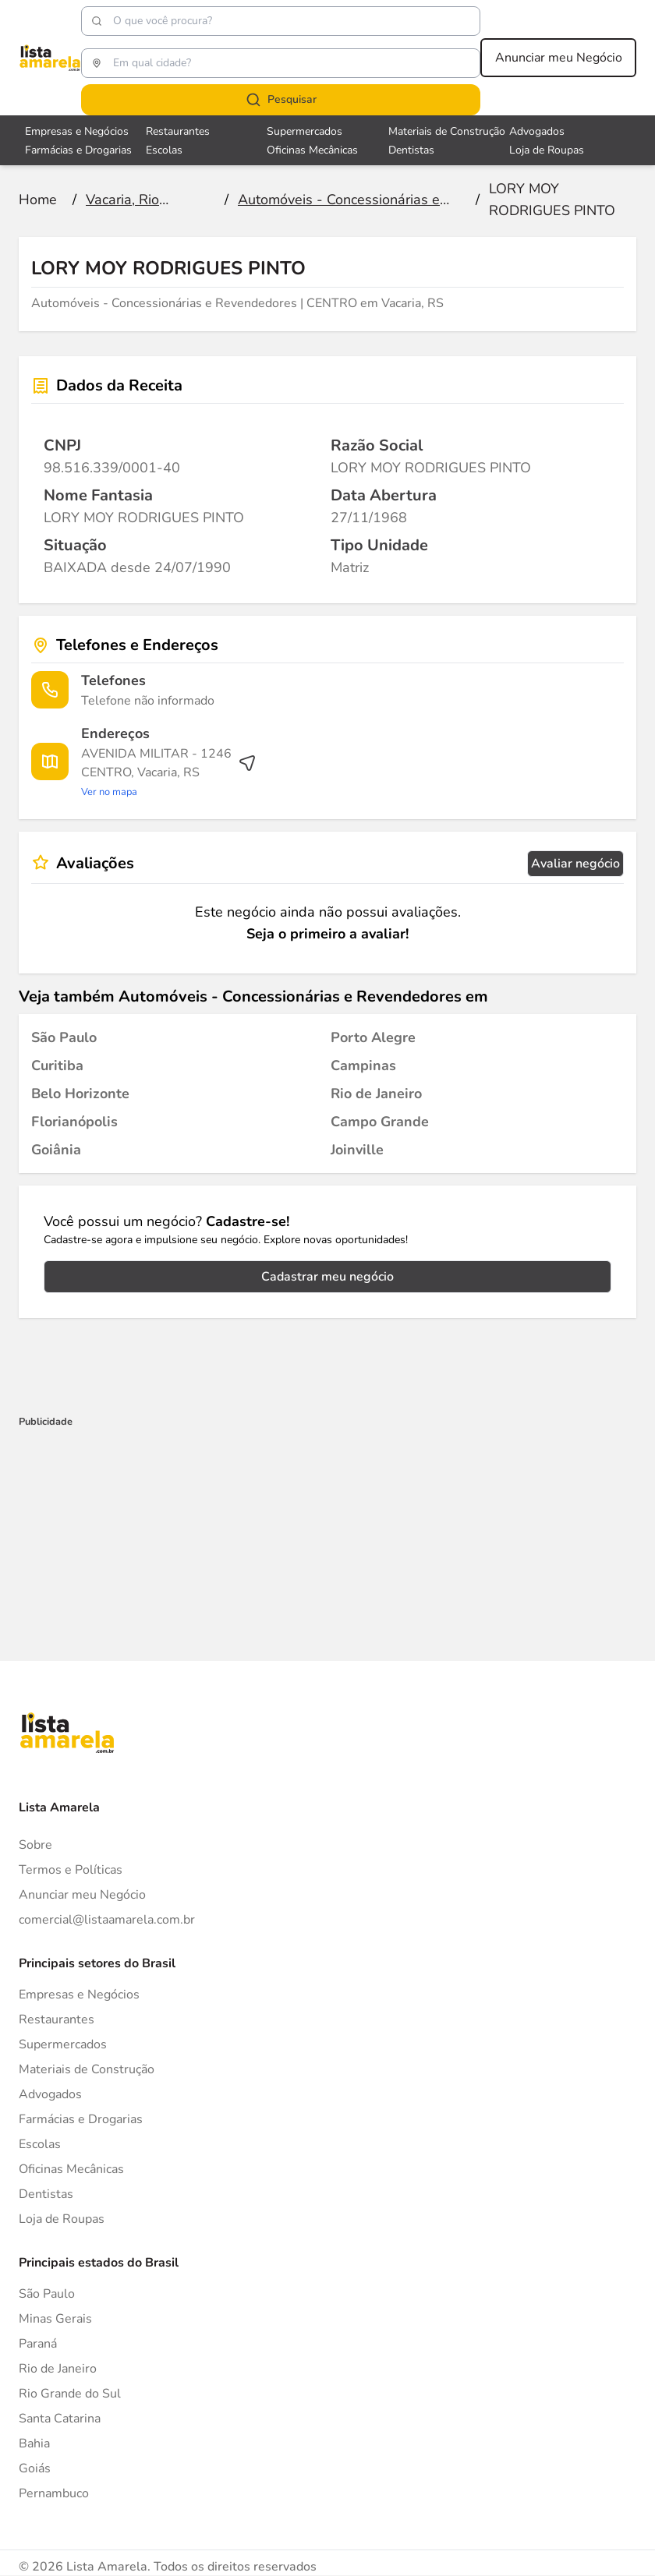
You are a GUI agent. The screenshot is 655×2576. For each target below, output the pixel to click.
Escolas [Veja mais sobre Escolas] (164, 150)
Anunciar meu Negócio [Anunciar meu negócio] (558, 57)
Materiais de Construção (86, 2069)
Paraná (38, 2343)
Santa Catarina (60, 2418)
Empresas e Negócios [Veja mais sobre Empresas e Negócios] (77, 131)
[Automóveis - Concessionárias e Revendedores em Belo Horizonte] (80, 1093)
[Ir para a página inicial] (38, 199)
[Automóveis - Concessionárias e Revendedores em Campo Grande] (380, 1121)
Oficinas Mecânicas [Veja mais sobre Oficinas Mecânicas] (312, 150)
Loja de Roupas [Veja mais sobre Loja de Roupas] (546, 150)
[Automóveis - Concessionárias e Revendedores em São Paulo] (64, 1037)
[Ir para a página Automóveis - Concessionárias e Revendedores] (349, 199)
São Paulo (47, 2293)
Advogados (50, 2094)
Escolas (40, 2144)
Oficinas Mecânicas (71, 2169)
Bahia (34, 2443)
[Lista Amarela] (50, 57)
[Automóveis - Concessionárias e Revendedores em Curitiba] (57, 1065)
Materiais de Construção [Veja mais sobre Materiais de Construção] (446, 131)
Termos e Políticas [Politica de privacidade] (70, 1869)
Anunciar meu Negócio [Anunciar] (82, 1894)
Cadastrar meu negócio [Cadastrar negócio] (327, 1276)
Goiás (35, 2468)
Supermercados (63, 2044)
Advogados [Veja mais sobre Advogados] (537, 131)
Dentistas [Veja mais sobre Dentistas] (411, 150)
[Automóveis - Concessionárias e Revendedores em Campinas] (363, 1065)
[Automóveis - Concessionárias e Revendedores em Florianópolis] (74, 1121)
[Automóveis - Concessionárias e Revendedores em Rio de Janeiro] (376, 1093)
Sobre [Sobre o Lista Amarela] (35, 1844)
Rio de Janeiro (58, 2368)
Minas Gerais (55, 2318)
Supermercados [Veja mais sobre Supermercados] (304, 131)
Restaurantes (56, 2019)
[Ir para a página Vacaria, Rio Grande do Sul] (147, 199)
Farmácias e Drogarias (81, 2119)
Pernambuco (54, 2493)
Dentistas (46, 2194)
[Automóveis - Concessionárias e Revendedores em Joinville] (357, 1149)
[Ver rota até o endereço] (169, 772)
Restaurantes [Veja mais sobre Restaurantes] (178, 131)
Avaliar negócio (575, 863)
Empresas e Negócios (79, 1994)
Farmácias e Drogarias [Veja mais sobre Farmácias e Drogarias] (78, 150)
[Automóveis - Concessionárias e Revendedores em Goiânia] (56, 1149)
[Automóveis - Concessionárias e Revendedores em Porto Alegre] (373, 1037)
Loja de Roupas (61, 2219)
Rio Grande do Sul (70, 2393)
